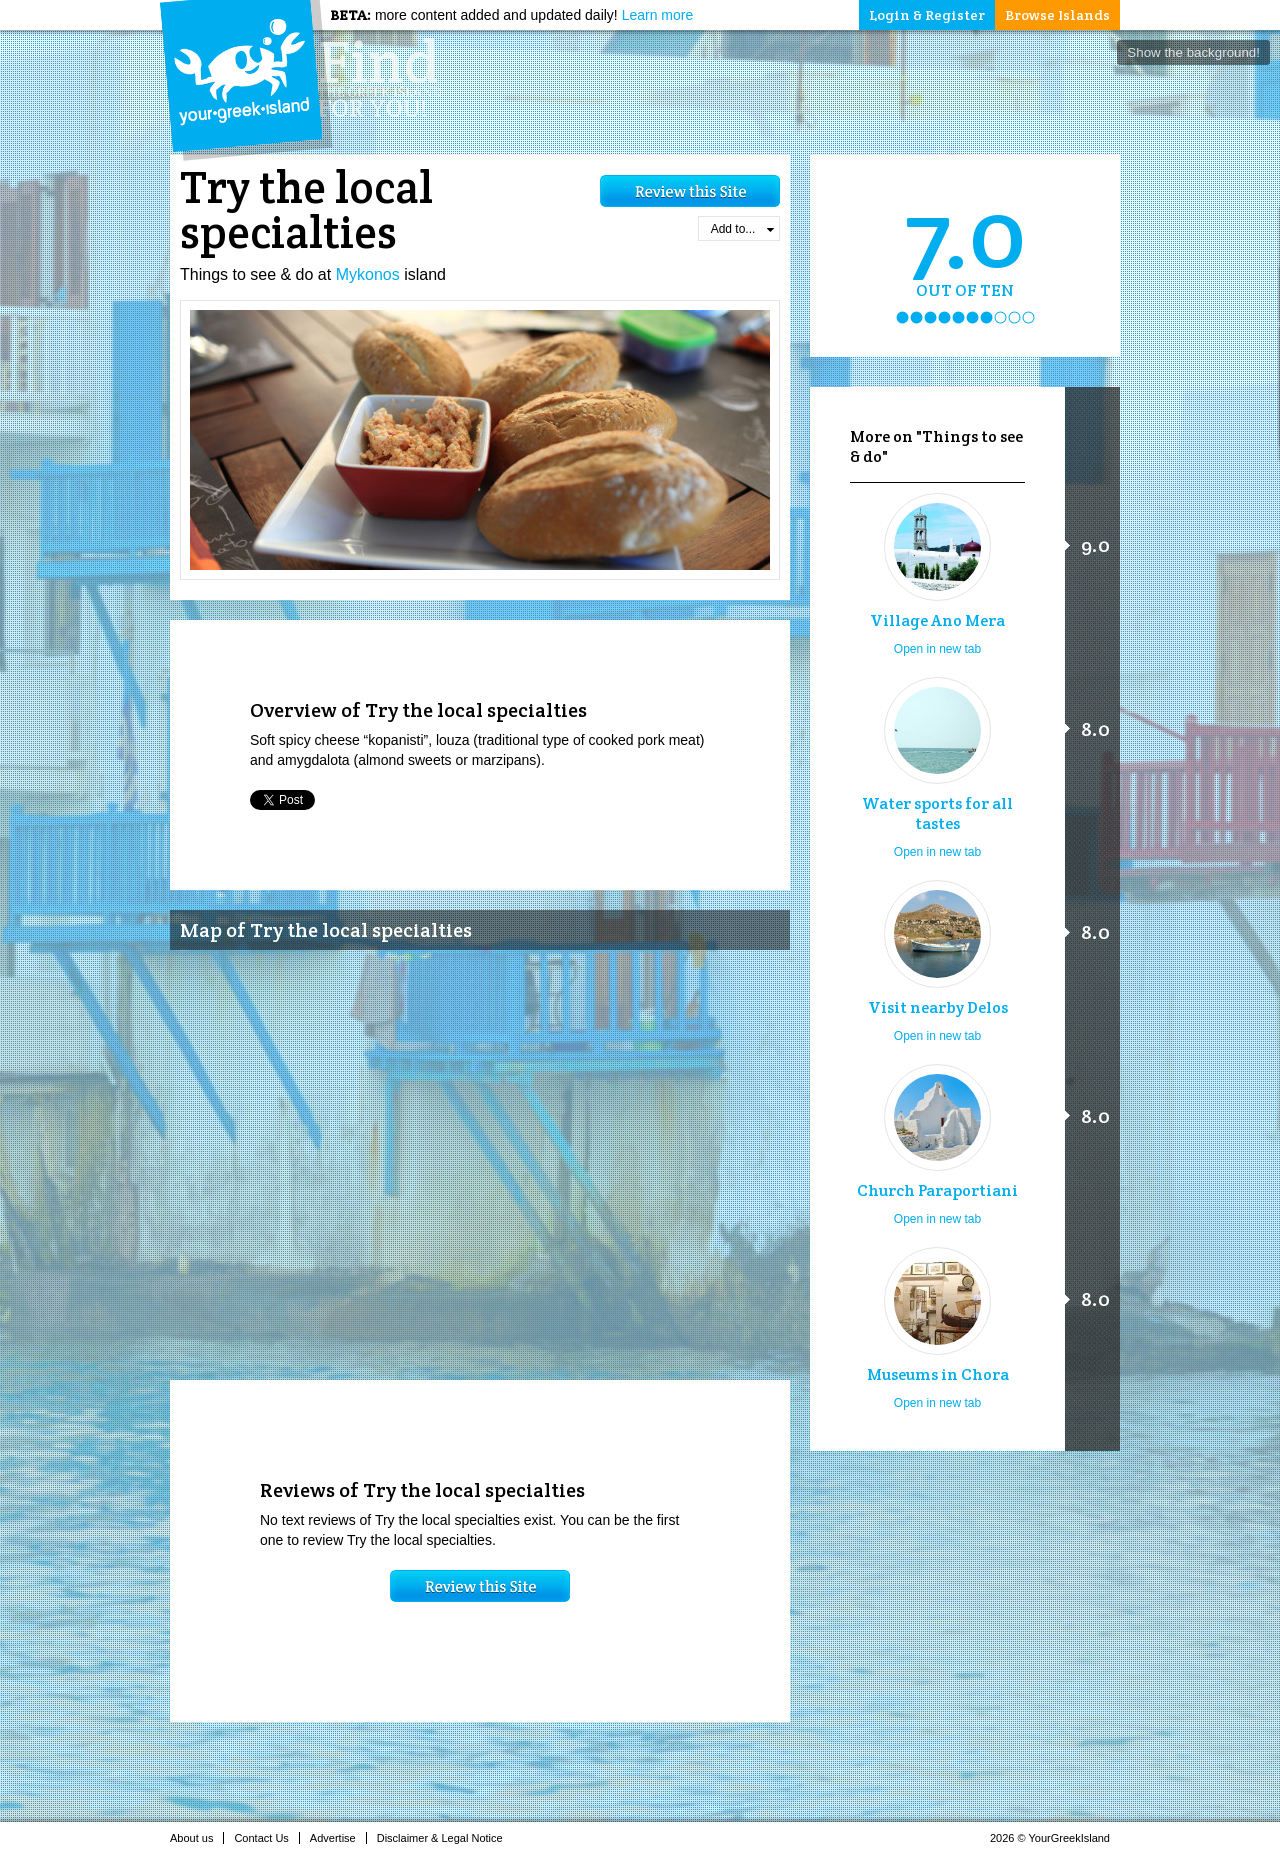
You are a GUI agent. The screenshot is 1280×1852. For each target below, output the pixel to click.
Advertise (338, 1838)
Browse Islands (1057, 15)
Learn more (658, 15)
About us (197, 1838)
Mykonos (368, 274)
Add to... (742, 229)
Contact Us (266, 1838)
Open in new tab (937, 649)
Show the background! (1193, 52)
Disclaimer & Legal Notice (445, 1838)
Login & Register (927, 15)
